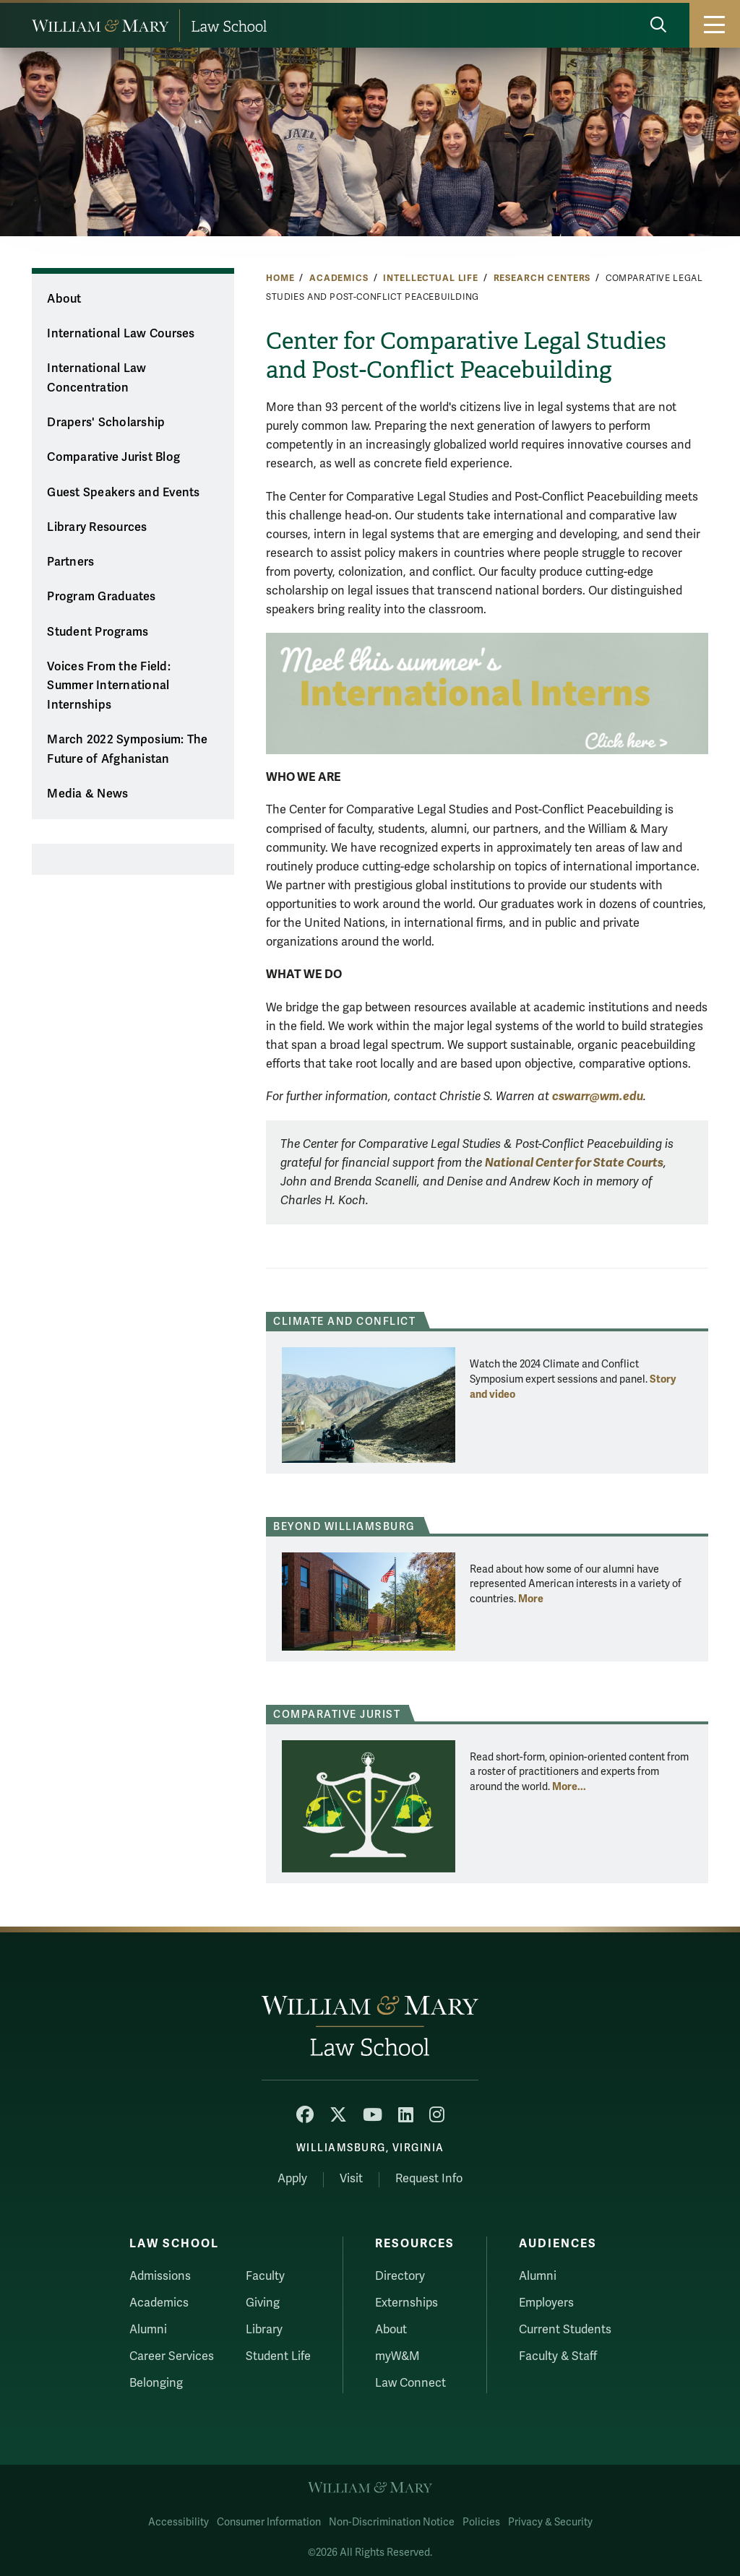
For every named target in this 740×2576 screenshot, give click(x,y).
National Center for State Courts (574, 1162)
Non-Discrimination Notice (392, 2522)
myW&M (397, 2356)
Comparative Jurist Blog (113, 457)
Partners (70, 562)
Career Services (171, 2356)
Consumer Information (269, 2522)
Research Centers (542, 278)
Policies (481, 2522)
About (64, 299)
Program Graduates (101, 596)
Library (264, 2329)
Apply (292, 2178)
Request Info (428, 2178)
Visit (351, 2178)
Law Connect (410, 2383)
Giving (263, 2303)
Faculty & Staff (558, 2356)
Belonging (156, 2383)
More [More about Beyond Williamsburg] (530, 1598)
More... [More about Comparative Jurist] (569, 1786)
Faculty (265, 2276)
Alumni (148, 2329)
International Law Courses (120, 334)
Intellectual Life (430, 278)
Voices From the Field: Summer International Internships (109, 686)
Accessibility (178, 2522)
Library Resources (97, 527)
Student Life (278, 2356)
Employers (546, 2303)
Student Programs (97, 632)
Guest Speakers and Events (123, 492)
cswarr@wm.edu (597, 1096)
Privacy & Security (550, 2522)
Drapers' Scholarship (106, 422)
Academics (339, 278)
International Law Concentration (96, 378)
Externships (406, 2303)
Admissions (160, 2276)
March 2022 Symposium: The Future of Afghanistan (127, 749)
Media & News (87, 794)
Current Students (565, 2329)
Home (280, 278)
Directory (400, 2276)
